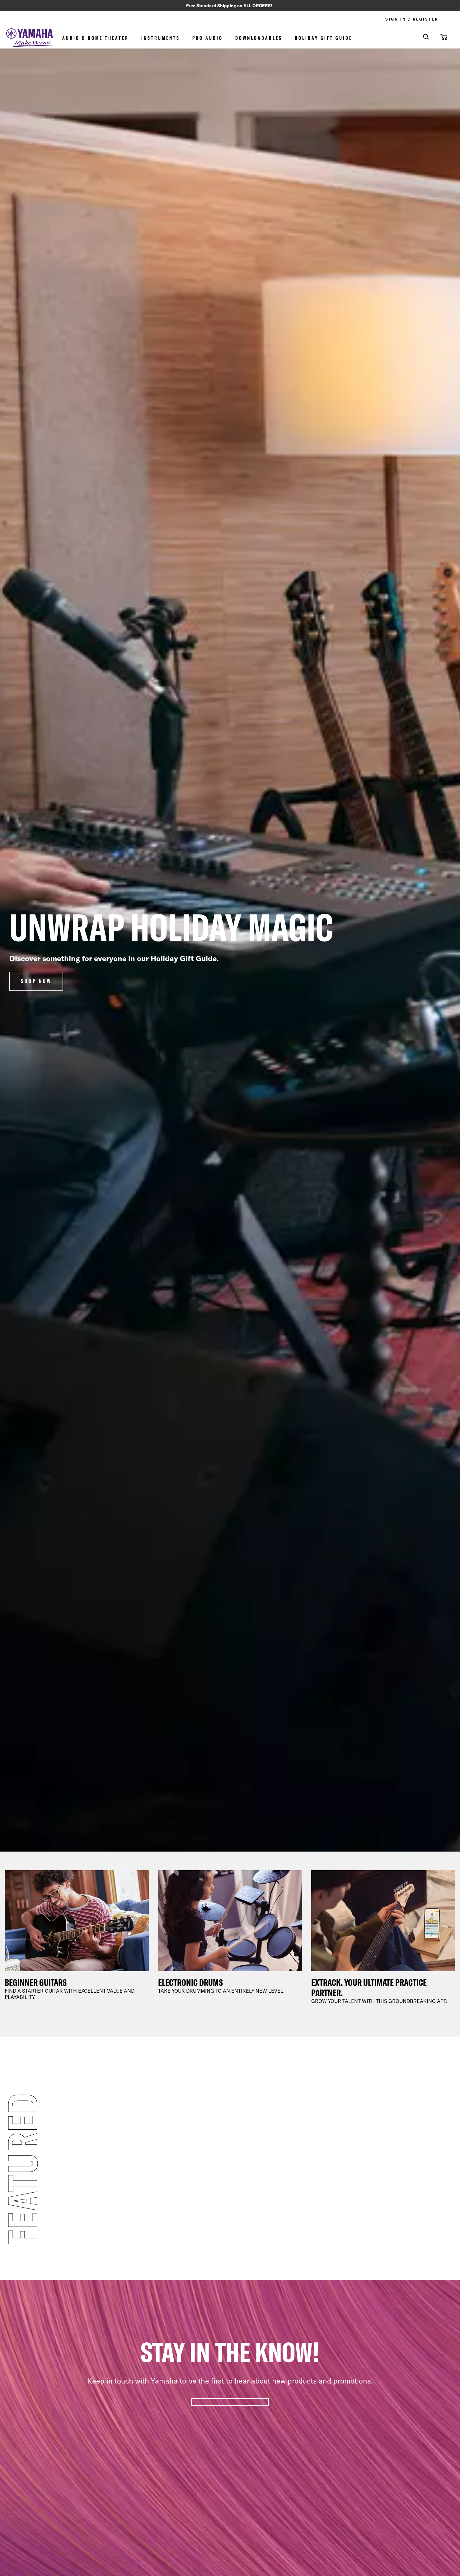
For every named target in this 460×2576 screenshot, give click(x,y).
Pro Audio (207, 39)
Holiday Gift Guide (323, 39)
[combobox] (421, 37)
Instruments (160, 39)
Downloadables (258, 39)
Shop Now (36, 982)
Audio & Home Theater (95, 39)
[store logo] (29, 39)
